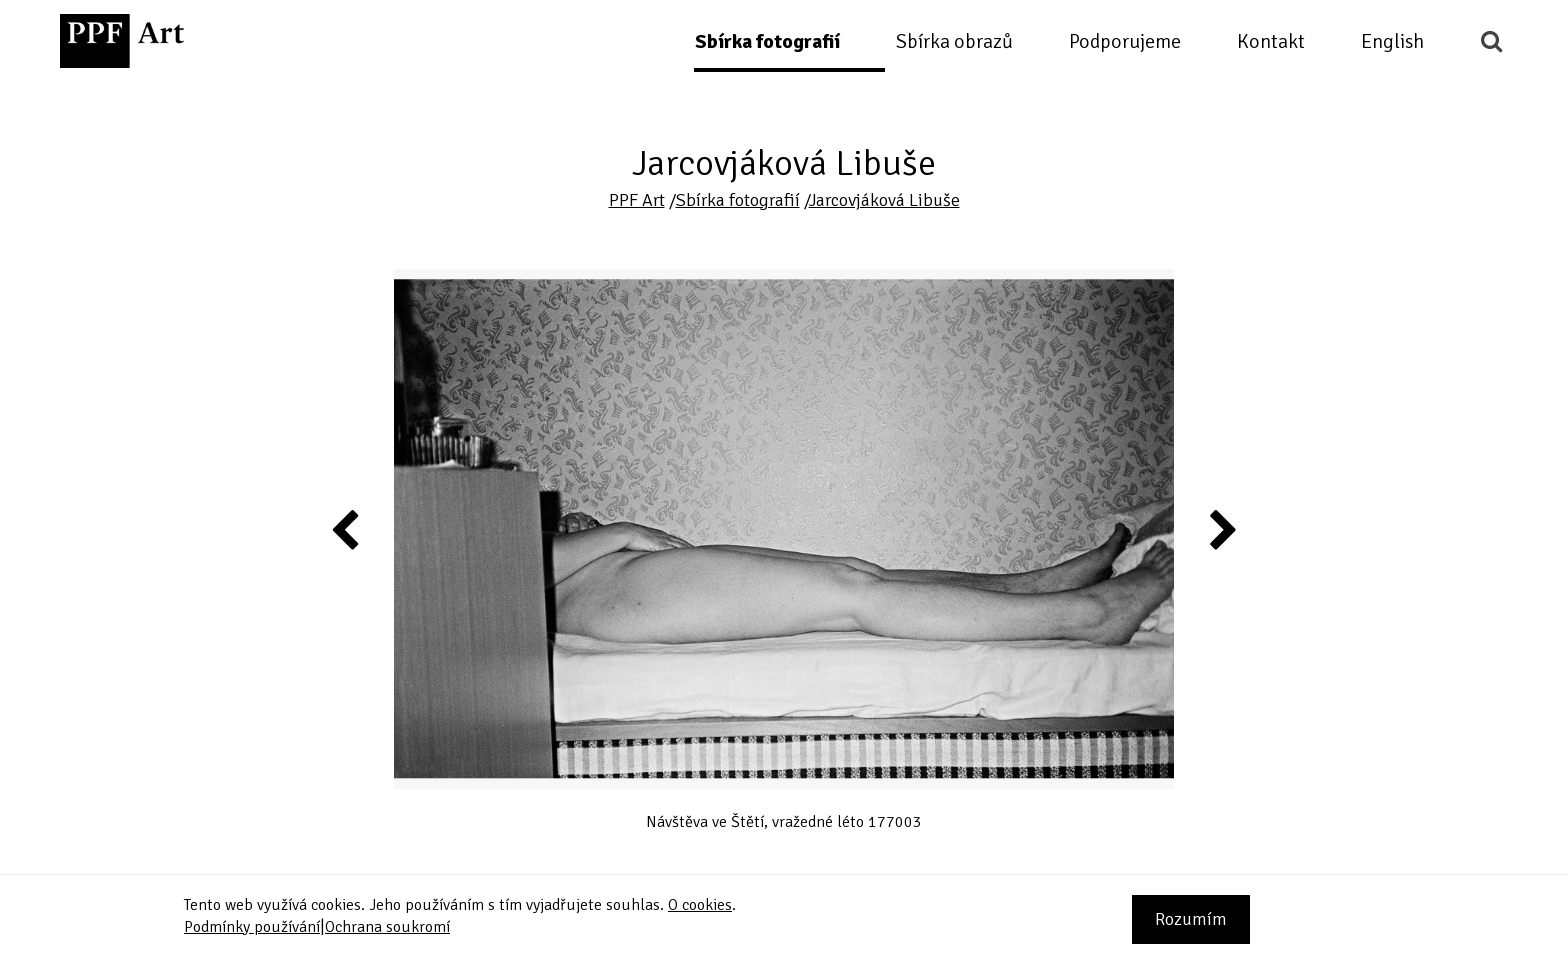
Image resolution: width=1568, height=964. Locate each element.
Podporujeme (1125, 41)
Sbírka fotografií (767, 41)
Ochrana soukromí (387, 927)
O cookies (700, 905)
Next (1221, 529)
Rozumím (1191, 919)
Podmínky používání (252, 927)
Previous (346, 529)
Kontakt (1271, 41)
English (1392, 41)
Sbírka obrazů (954, 41)
